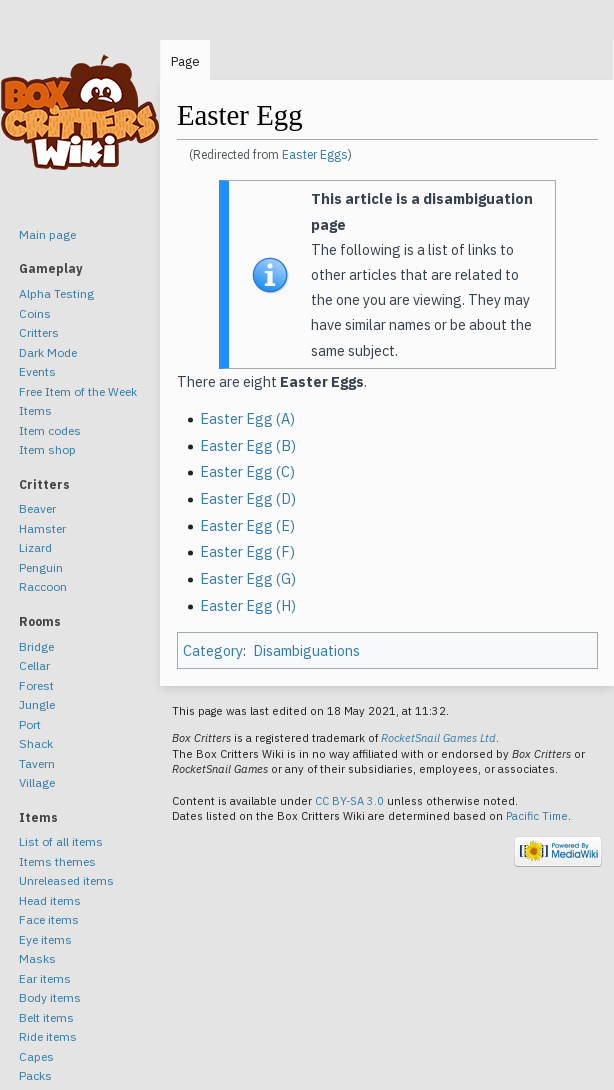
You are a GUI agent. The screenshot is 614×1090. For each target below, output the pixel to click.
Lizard (35, 547)
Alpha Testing (56, 293)
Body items (50, 997)
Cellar (34, 665)
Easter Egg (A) (247, 418)
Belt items (46, 1017)
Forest (36, 685)
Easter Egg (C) (247, 471)
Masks (37, 958)
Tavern (37, 763)
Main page (47, 234)
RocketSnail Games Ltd (438, 738)
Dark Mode (48, 352)
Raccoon (43, 586)
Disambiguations (306, 650)
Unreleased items (66, 880)
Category (213, 650)
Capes (36, 1056)
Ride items (48, 1036)
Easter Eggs (315, 154)
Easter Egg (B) (248, 445)
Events (37, 371)
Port (30, 724)
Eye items (45, 939)
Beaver (37, 508)
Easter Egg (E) (247, 525)
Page (185, 61)
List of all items (61, 841)
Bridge (36, 646)
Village (37, 782)
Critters (39, 332)
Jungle (37, 704)
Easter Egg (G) (248, 578)
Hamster (42, 528)
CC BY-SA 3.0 (349, 801)
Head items (50, 900)
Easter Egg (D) (248, 498)
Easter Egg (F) (247, 551)
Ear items (45, 978)
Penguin (41, 567)
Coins (35, 313)
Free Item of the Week (78, 391)
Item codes (50, 430)
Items (35, 410)
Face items (49, 919)
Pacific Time (537, 816)
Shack (36, 743)
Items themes (57, 861)
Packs (35, 1075)
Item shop (47, 449)
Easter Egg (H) (248, 605)
